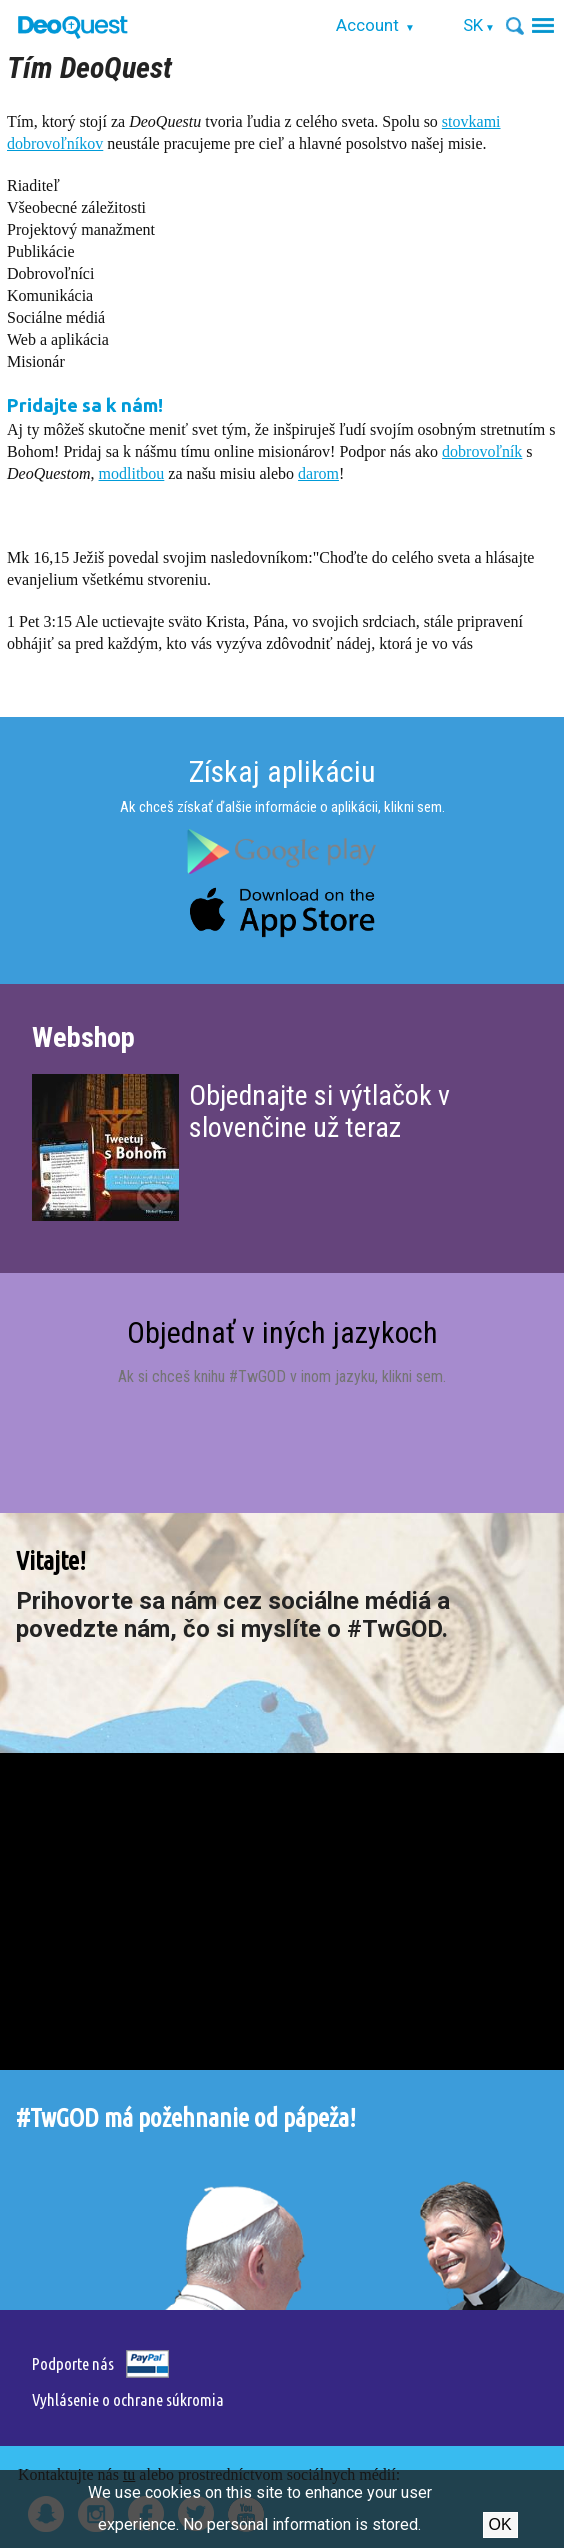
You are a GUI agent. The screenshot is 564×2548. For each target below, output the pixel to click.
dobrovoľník (482, 451)
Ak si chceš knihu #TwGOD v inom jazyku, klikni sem (280, 1376)
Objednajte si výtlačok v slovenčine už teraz (319, 1111)
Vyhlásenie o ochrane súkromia (128, 2399)
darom (318, 473)
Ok (500, 2524)
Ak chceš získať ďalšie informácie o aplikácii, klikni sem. (282, 807)
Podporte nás (73, 2363)
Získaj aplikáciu (282, 771)
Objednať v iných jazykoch (282, 1332)
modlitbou (132, 473)
